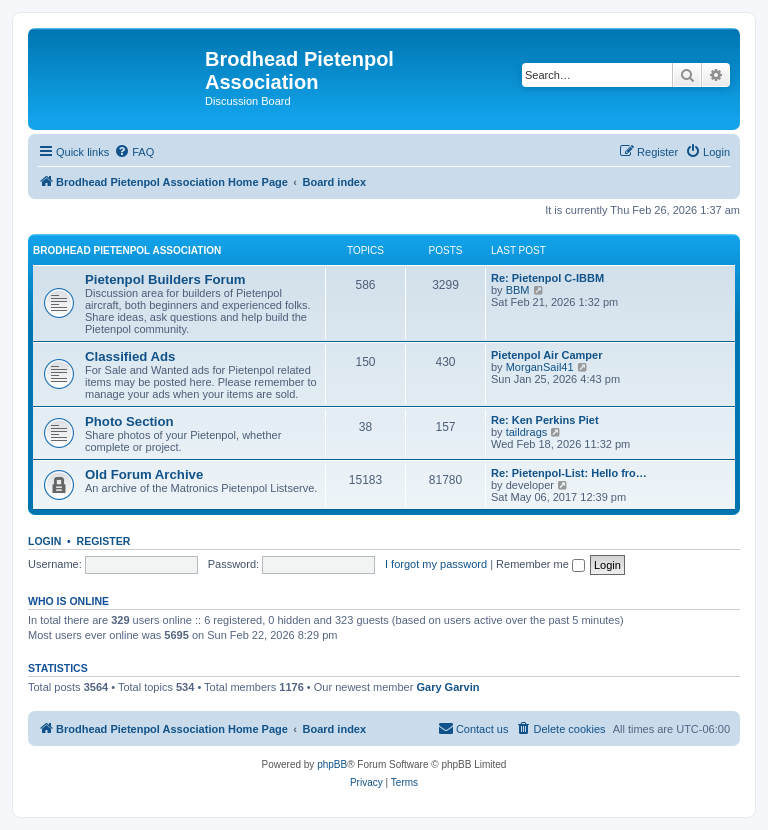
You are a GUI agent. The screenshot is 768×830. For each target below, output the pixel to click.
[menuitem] (134, 152)
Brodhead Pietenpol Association (127, 250)
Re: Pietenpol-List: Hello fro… (569, 473)
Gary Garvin (447, 687)
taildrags (527, 432)
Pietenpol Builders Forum (165, 279)
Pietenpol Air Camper (546, 355)
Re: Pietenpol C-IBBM (547, 278)
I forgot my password (436, 564)
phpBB (332, 764)
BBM (518, 290)
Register (104, 541)
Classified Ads (130, 356)
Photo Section (129, 421)
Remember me (540, 564)
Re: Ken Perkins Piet (545, 420)
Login (44, 541)
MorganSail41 (540, 367)
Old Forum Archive (144, 474)
